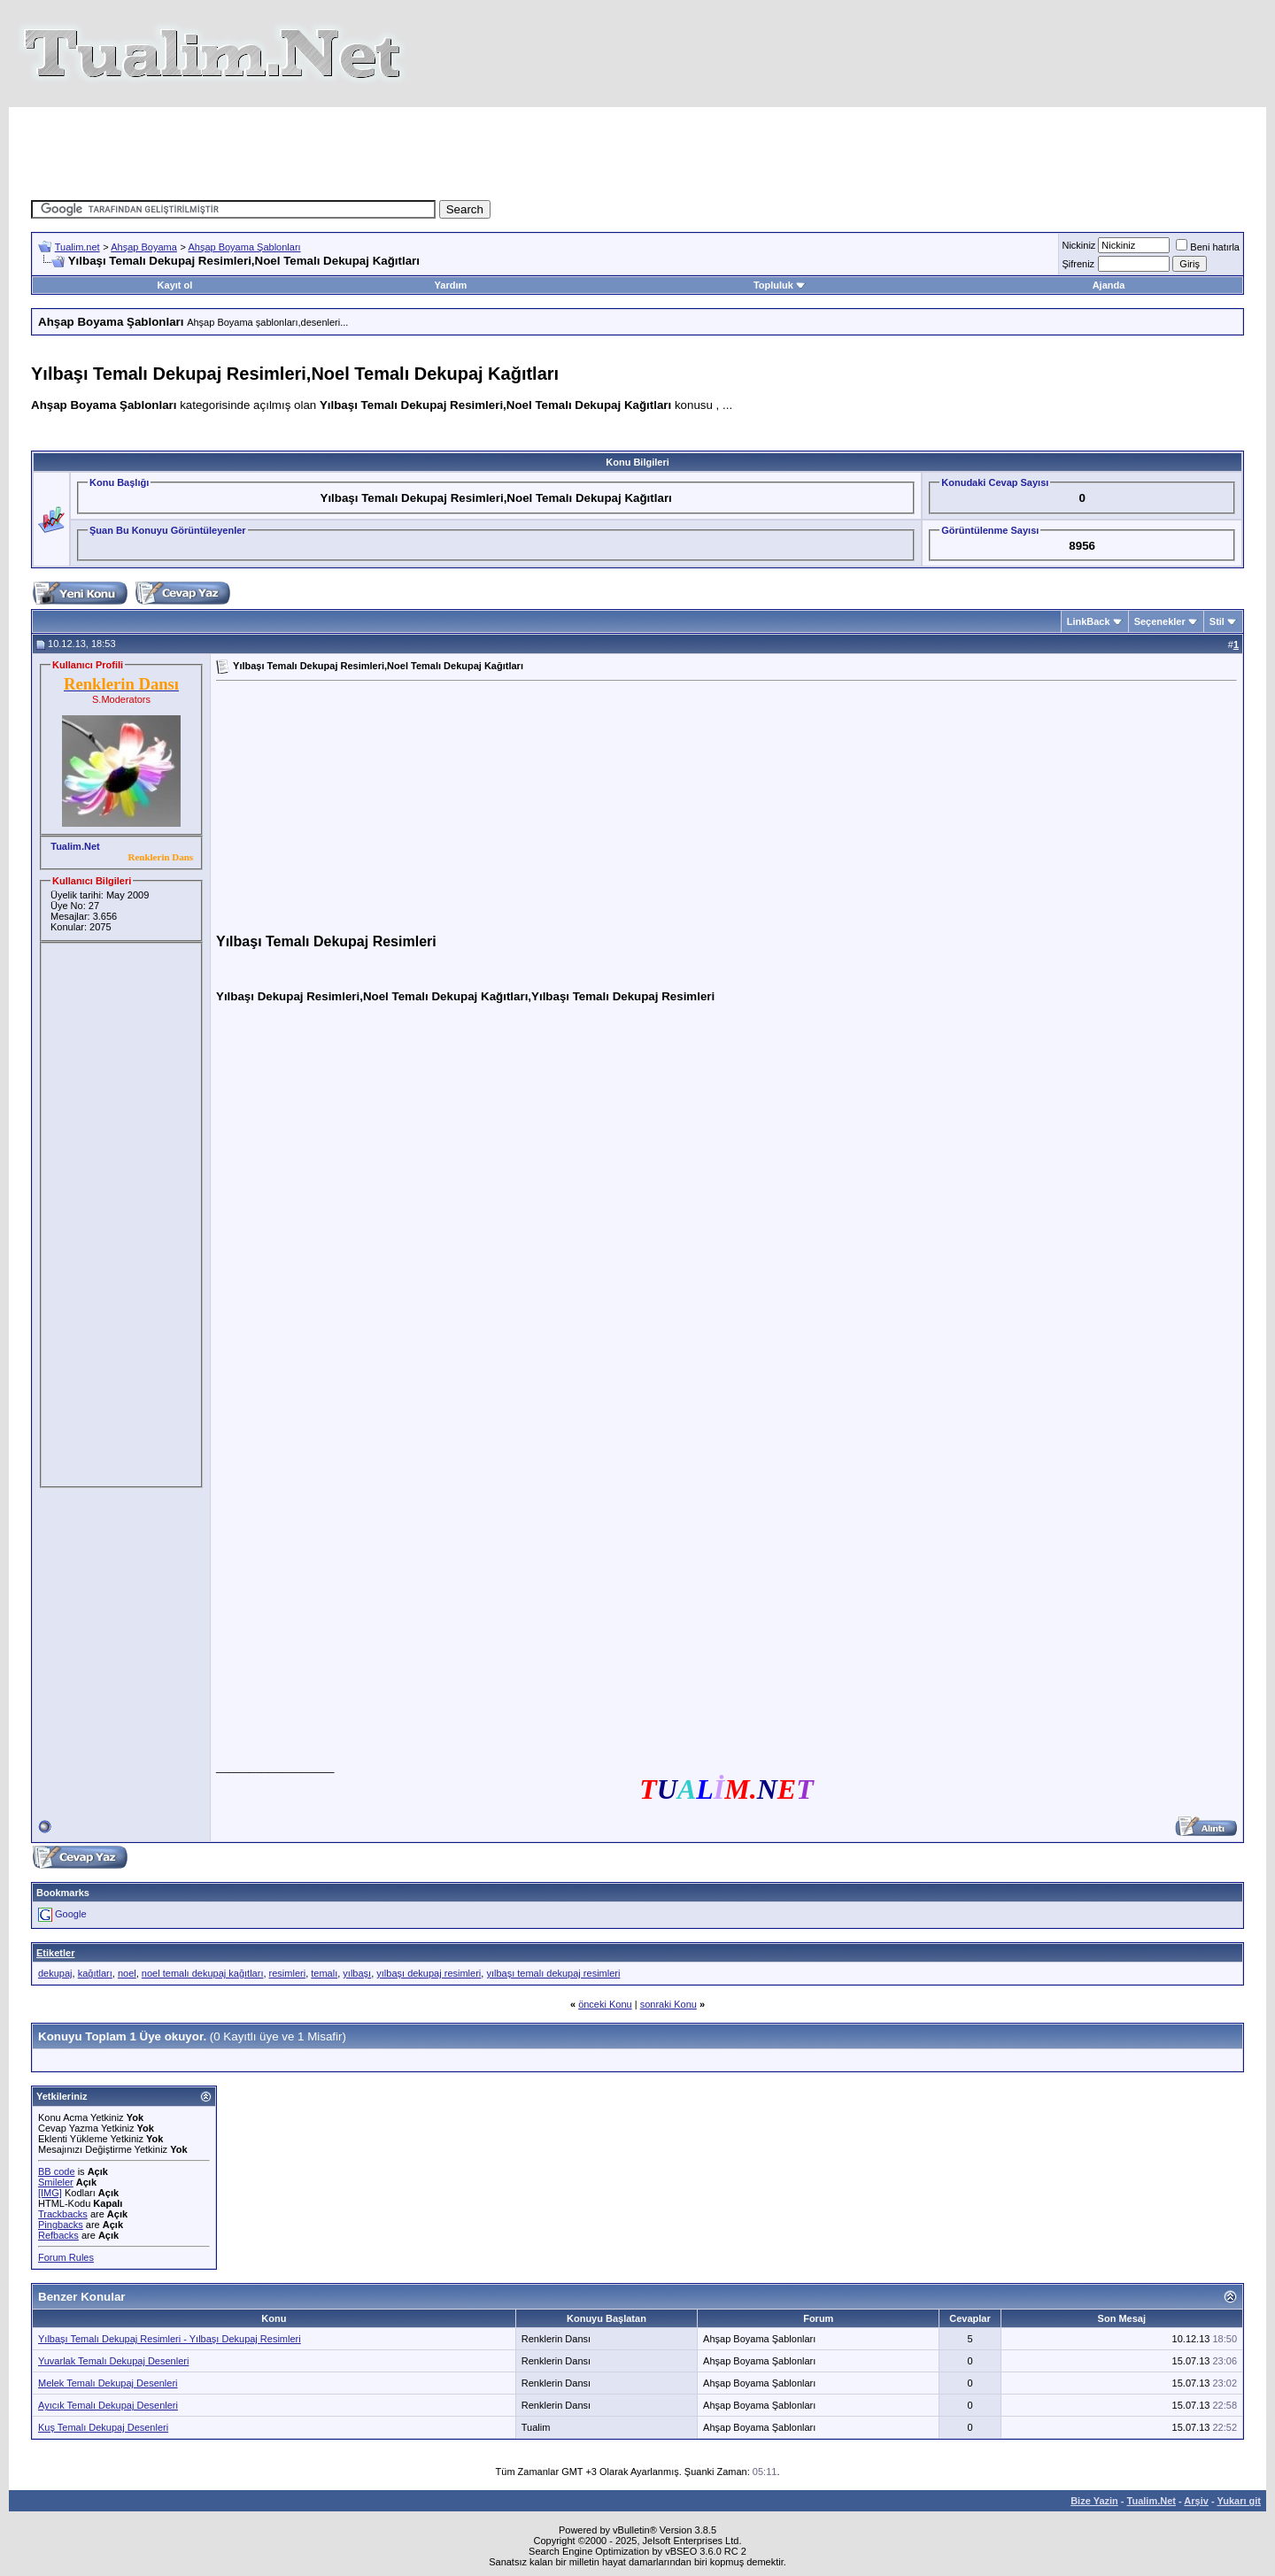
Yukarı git (1239, 2500)
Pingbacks (60, 2224)
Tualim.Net (1151, 2500)
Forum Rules (66, 2257)
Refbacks (58, 2235)
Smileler (55, 2182)
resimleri (287, 1973)
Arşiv (1196, 2500)
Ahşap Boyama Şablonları (244, 247)
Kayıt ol (175, 285)
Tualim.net (77, 247)
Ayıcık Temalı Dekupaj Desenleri (108, 2405)
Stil (1217, 621)
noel (127, 1973)
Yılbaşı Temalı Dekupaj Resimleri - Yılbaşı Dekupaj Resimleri (169, 2338)
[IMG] (50, 2192)
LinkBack (1088, 621)
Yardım (451, 285)
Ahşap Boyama (144, 247)
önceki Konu (605, 2004)
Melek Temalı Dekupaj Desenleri (108, 2383)
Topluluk (779, 285)
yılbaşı (357, 1973)
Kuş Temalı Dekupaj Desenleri (103, 2427)
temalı (324, 1973)
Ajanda (1109, 285)
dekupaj (55, 1973)
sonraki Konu (668, 2004)
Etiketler (55, 1952)
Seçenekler (1160, 621)
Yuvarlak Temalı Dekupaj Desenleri (113, 2361)
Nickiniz (1078, 245)
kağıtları (95, 1973)
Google (70, 1914)
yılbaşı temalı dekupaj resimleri (553, 1973)
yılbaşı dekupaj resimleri (428, 1973)
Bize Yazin (1094, 2500)
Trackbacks (63, 2214)
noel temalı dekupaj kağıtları (203, 1973)
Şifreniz (1078, 263)
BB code (56, 2171)
